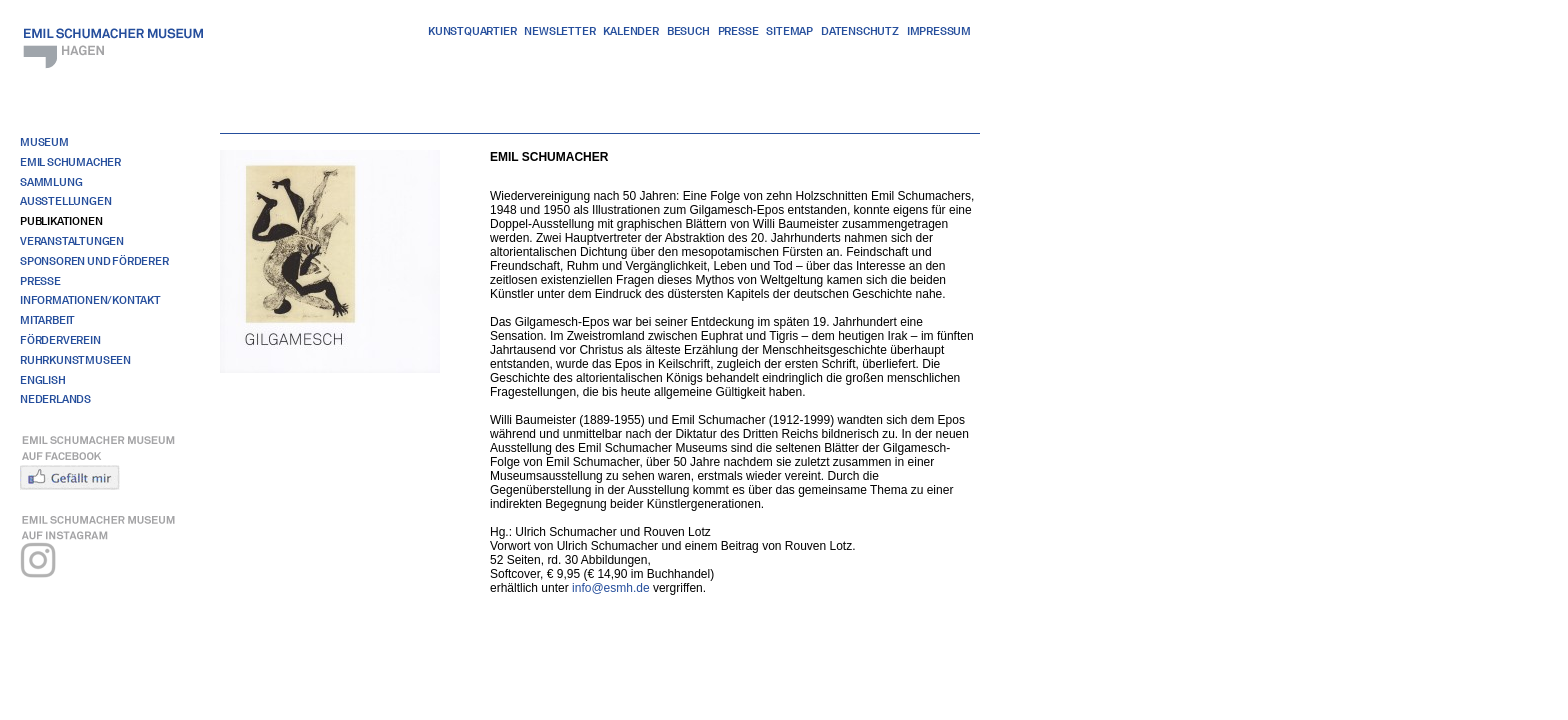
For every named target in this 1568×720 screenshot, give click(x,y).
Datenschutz (860, 31)
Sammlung (51, 182)
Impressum (939, 31)
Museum (44, 142)
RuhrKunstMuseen (75, 360)
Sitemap (789, 31)
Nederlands (55, 399)
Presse (738, 31)
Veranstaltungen (72, 241)
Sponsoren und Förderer (94, 261)
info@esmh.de (611, 588)
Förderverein (60, 340)
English (43, 380)
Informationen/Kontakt (90, 300)
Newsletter (559, 31)
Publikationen (61, 221)
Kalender (630, 31)
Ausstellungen (65, 201)
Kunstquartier (472, 31)
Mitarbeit (47, 320)
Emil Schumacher (70, 162)
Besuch (688, 31)
